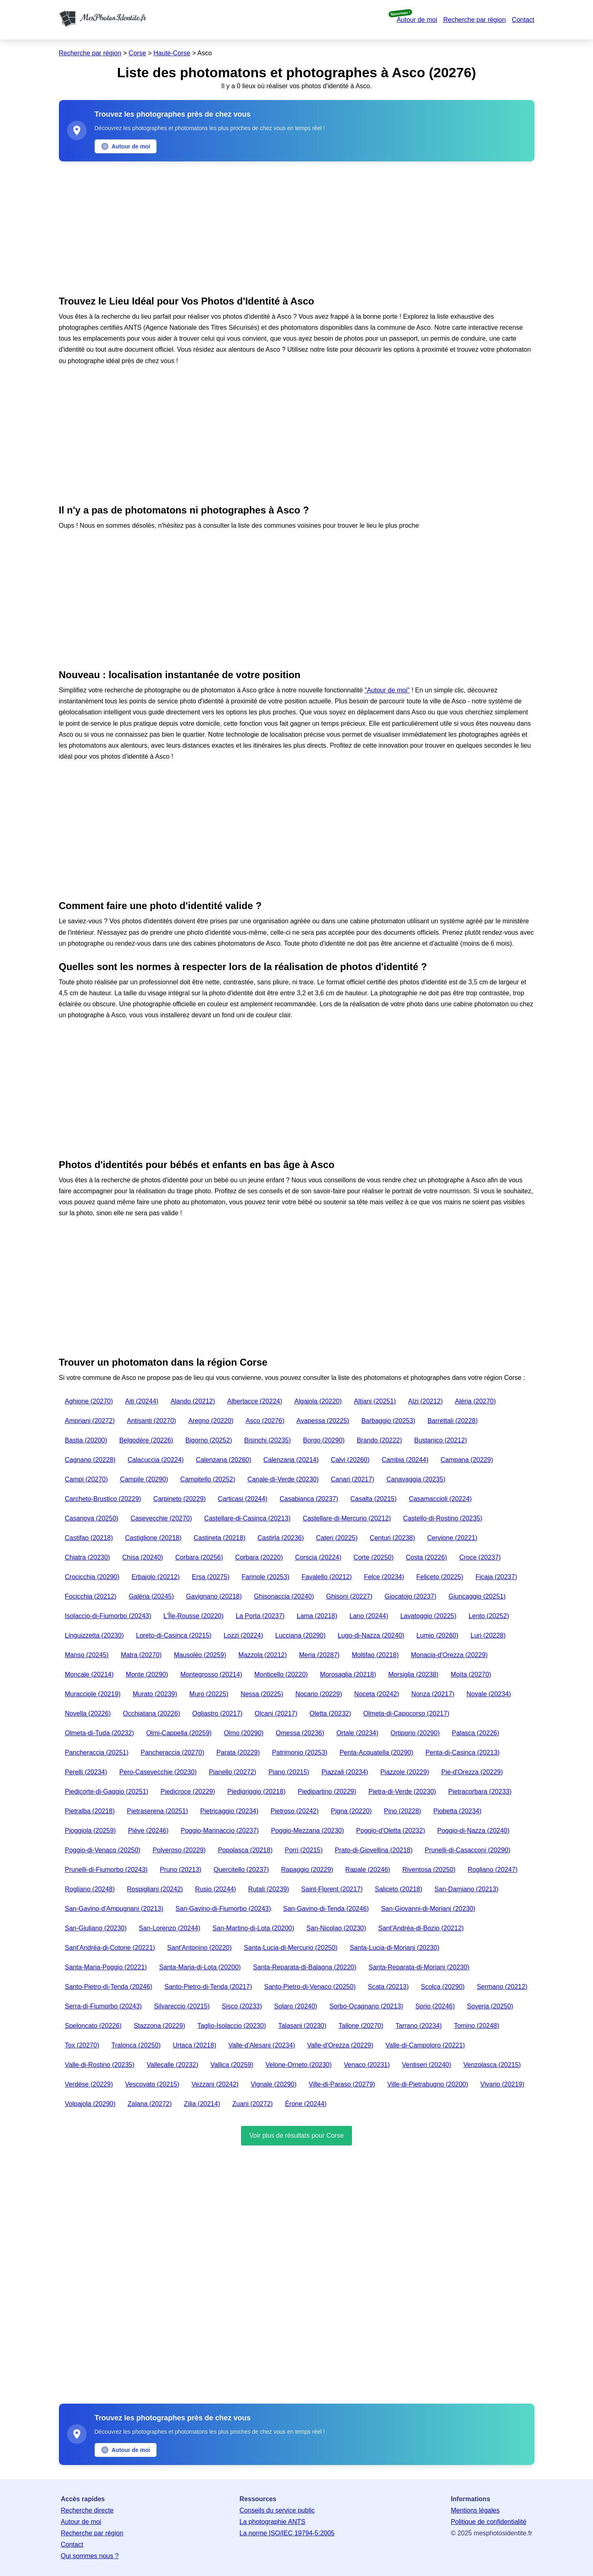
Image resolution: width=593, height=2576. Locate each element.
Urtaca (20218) (194, 2045)
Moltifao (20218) (375, 1654)
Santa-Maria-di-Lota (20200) (200, 1967)
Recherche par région (474, 19)
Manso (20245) (87, 1654)
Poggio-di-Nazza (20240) (473, 1830)
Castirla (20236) (281, 1537)
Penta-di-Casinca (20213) (463, 1752)
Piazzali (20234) (344, 1772)
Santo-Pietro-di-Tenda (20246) (108, 1986)
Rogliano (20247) (493, 1869)
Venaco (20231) (367, 2064)
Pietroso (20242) (295, 1811)
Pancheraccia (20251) (97, 1752)
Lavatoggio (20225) (428, 1615)
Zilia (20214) (202, 2103)
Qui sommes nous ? (90, 2555)
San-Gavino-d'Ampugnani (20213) (114, 1908)
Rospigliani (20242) (155, 1889)
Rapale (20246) (367, 1869)
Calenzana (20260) (223, 1459)
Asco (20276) (264, 1420)
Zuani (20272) (252, 2103)
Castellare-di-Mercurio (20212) (347, 1518)
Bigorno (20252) (208, 1440)
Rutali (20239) (268, 1889)
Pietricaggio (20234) (229, 1811)
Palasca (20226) (476, 1733)
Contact (523, 19)
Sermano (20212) (502, 1986)
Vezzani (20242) (215, 2084)
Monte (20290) (147, 1674)
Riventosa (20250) (429, 1869)
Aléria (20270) (475, 1401)
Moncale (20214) (89, 1674)
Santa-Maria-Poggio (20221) (106, 1967)
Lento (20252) (489, 1615)
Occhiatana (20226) (151, 1713)
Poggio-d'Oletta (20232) (390, 1830)
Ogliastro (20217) (217, 1713)
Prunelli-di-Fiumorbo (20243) (106, 1869)
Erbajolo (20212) (156, 1576)
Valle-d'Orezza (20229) (340, 2045)
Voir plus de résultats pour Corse (296, 2135)
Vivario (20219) (502, 2084)
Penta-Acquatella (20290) (376, 1752)
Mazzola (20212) (263, 1654)
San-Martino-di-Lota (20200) (253, 1928)
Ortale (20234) (357, 1733)
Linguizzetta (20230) (94, 1635)
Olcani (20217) (276, 1713)
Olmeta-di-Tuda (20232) (99, 1733)
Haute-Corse (172, 53)
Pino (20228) (402, 1811)
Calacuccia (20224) (156, 1459)
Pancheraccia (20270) (172, 1752)
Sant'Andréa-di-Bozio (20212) (421, 1928)
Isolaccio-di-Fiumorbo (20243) (108, 1615)
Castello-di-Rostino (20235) (442, 1518)
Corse (137, 53)
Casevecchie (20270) (161, 1518)
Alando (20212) (193, 1401)
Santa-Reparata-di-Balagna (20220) (304, 1967)
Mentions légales (475, 2510)
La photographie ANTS (272, 2521)
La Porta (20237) (260, 1615)
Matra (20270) (141, 1654)
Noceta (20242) (376, 1693)
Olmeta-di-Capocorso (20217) (406, 1713)
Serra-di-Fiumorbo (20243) (103, 2006)
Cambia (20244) (405, 1459)
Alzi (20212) (425, 1401)
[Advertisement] (296, 226)
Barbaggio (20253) (388, 1420)
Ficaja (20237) (496, 1576)
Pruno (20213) (180, 1869)
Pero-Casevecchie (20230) (158, 1772)
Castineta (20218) (219, 1537)
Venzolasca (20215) (492, 2064)
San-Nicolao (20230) (336, 1928)
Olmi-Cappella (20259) (179, 1733)
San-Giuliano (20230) (96, 1928)
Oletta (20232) (330, 1713)
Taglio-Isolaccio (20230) (231, 2025)
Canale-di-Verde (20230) (283, 1479)
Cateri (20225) (337, 1537)
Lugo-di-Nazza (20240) (371, 1635)
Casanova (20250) (92, 1518)
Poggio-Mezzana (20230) (307, 1830)
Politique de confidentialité (488, 2521)
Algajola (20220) (318, 1401)
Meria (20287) (319, 1654)
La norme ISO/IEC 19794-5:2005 (287, 2533)
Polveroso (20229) (179, 1850)
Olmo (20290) (244, 1733)
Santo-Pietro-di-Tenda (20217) (208, 1986)
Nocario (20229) (318, 1693)
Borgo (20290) (324, 1440)
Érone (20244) (305, 2103)
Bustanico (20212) (440, 1440)
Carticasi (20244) (242, 1498)
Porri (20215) (303, 1850)
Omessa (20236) (300, 1733)
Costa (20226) (426, 1557)
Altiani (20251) (375, 1401)
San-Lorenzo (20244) (169, 1928)
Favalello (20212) (327, 1576)
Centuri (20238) (392, 1537)
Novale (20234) (489, 1693)
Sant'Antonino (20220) (199, 1947)
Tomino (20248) (476, 2025)
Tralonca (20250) (136, 2045)
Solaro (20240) (295, 2006)
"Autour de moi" (387, 690)
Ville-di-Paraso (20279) (342, 2084)
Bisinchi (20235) (267, 1440)
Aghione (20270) (89, 1401)
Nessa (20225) (262, 1693)
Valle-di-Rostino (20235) (100, 2064)
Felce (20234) (384, 1576)
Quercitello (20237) (241, 1869)
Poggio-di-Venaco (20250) (103, 1850)
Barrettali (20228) (453, 1420)
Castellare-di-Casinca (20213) (247, 1518)
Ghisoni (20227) (349, 1596)
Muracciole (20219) (93, 1693)
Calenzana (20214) (291, 1459)
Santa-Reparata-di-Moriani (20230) (419, 1967)
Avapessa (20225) (323, 1420)
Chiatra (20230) (87, 1557)
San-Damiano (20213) (466, 1889)
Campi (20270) (86, 1479)
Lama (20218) (317, 1615)
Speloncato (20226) (93, 2025)
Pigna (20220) (351, 1811)
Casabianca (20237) (309, 1498)
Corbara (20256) (199, 1557)
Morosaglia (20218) (348, 1674)
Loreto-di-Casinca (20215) (173, 1635)
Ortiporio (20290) (415, 1733)
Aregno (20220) (210, 1420)
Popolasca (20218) (245, 1850)
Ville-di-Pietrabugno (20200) (427, 2084)
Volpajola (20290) (90, 2103)
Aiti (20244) (142, 1401)
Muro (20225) (208, 1693)
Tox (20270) (82, 2045)
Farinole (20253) (265, 1576)
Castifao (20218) (89, 1537)
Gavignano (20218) (214, 1596)
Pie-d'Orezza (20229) (472, 1772)
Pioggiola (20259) (90, 1830)
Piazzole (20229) (404, 1772)
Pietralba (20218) (90, 1811)
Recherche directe (87, 2510)
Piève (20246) (148, 1830)
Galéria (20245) (151, 1596)
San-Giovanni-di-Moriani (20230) (428, 1908)
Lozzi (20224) (243, 1635)
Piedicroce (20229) (188, 1791)
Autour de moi (417, 19)
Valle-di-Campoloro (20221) (425, 2045)
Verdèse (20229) (89, 2084)
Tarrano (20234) (418, 2025)
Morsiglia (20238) (413, 1674)
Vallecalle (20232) (172, 2064)
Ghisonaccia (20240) (284, 1596)
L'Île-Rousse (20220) (193, 1615)
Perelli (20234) (86, 1772)
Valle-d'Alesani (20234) (261, 2045)
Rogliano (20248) (90, 1889)
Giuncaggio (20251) (477, 1596)
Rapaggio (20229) (307, 1869)
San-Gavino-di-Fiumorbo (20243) (223, 1908)
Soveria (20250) (490, 2006)
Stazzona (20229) (159, 2025)
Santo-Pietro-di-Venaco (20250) (310, 1986)
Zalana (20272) (150, 2103)
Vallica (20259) (232, 2064)
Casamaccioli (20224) (440, 1498)
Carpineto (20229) (179, 1498)
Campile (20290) (144, 1479)
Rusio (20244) (215, 1889)
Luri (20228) (488, 1635)
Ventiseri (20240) (426, 2064)
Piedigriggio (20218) (256, 1791)
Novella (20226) (88, 1713)
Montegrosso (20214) (211, 1674)
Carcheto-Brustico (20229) (103, 1498)
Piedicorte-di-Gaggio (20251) (106, 1791)
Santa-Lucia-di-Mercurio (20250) (290, 1947)
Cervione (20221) (452, 1537)
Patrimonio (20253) (299, 1752)
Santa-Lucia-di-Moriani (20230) (394, 1947)
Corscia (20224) (318, 1557)
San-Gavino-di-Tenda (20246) (326, 1908)
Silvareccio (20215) (182, 2006)
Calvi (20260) (350, 1459)
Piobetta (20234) (457, 1811)
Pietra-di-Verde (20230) (402, 1791)
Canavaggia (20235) (416, 1479)
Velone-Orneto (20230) (298, 2064)
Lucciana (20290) (300, 1635)
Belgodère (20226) (146, 1440)
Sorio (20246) (435, 2006)
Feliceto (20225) (439, 1576)
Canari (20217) (352, 1479)
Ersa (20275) (211, 1576)
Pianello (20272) (232, 1772)
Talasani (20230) (302, 2025)
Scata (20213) (388, 1986)
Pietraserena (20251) (157, 1811)
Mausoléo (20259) (200, 1654)
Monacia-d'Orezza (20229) (449, 1654)
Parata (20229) (238, 1752)
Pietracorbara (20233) (480, 1791)
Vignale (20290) (274, 2084)
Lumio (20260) (437, 1635)
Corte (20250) (374, 1557)
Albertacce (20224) (254, 1401)
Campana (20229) (467, 1459)
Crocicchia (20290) (92, 1576)
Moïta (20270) (471, 1674)
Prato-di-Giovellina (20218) (374, 1850)
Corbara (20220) (259, 1557)
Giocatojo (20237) (410, 1596)
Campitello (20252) (207, 1479)
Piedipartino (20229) (327, 1791)
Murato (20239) (155, 1693)
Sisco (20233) (242, 2006)
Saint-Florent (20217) (332, 1889)
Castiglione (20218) (153, 1537)
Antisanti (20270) (151, 1420)
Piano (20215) (288, 1772)
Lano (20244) (369, 1615)
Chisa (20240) (142, 1557)
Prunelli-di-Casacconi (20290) (467, 1850)
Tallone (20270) (361, 2025)
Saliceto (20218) (398, 1889)
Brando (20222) (379, 1440)
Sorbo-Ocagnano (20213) (366, 2006)
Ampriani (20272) (90, 1420)
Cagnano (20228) (90, 1459)
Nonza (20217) (432, 1693)
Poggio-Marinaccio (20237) (220, 1830)
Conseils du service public (277, 2510)
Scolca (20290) (443, 1986)
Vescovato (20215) (152, 2084)
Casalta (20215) (373, 1498)
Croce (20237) (480, 1557)
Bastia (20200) (86, 1440)
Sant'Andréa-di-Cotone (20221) (110, 1947)
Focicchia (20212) (91, 1596)
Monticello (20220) (281, 1674)
